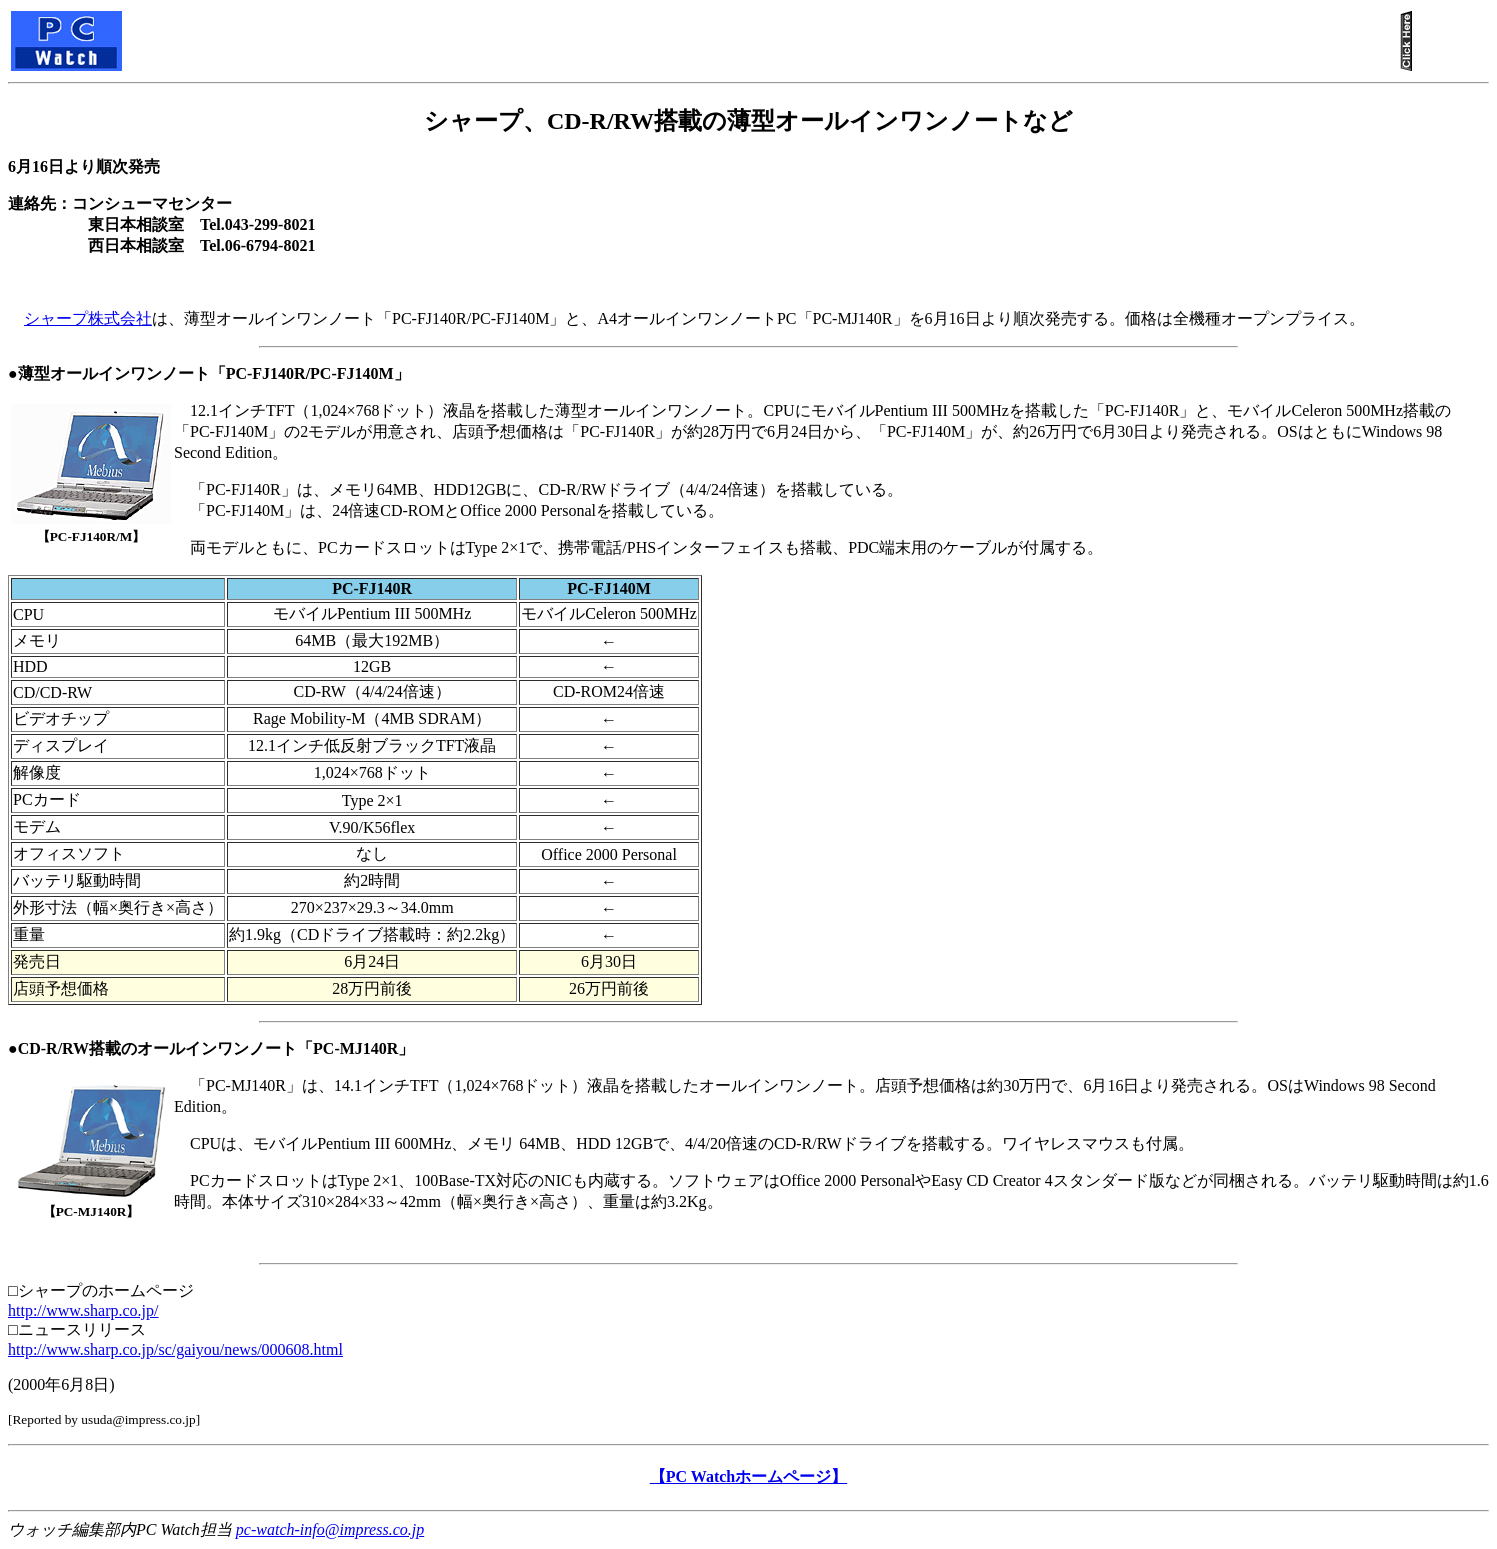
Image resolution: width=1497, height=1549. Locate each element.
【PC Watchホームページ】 (748, 1476)
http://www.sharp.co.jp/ (83, 1310)
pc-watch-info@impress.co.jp (330, 1529)
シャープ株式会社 (88, 318)
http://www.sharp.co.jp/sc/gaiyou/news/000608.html (175, 1349)
